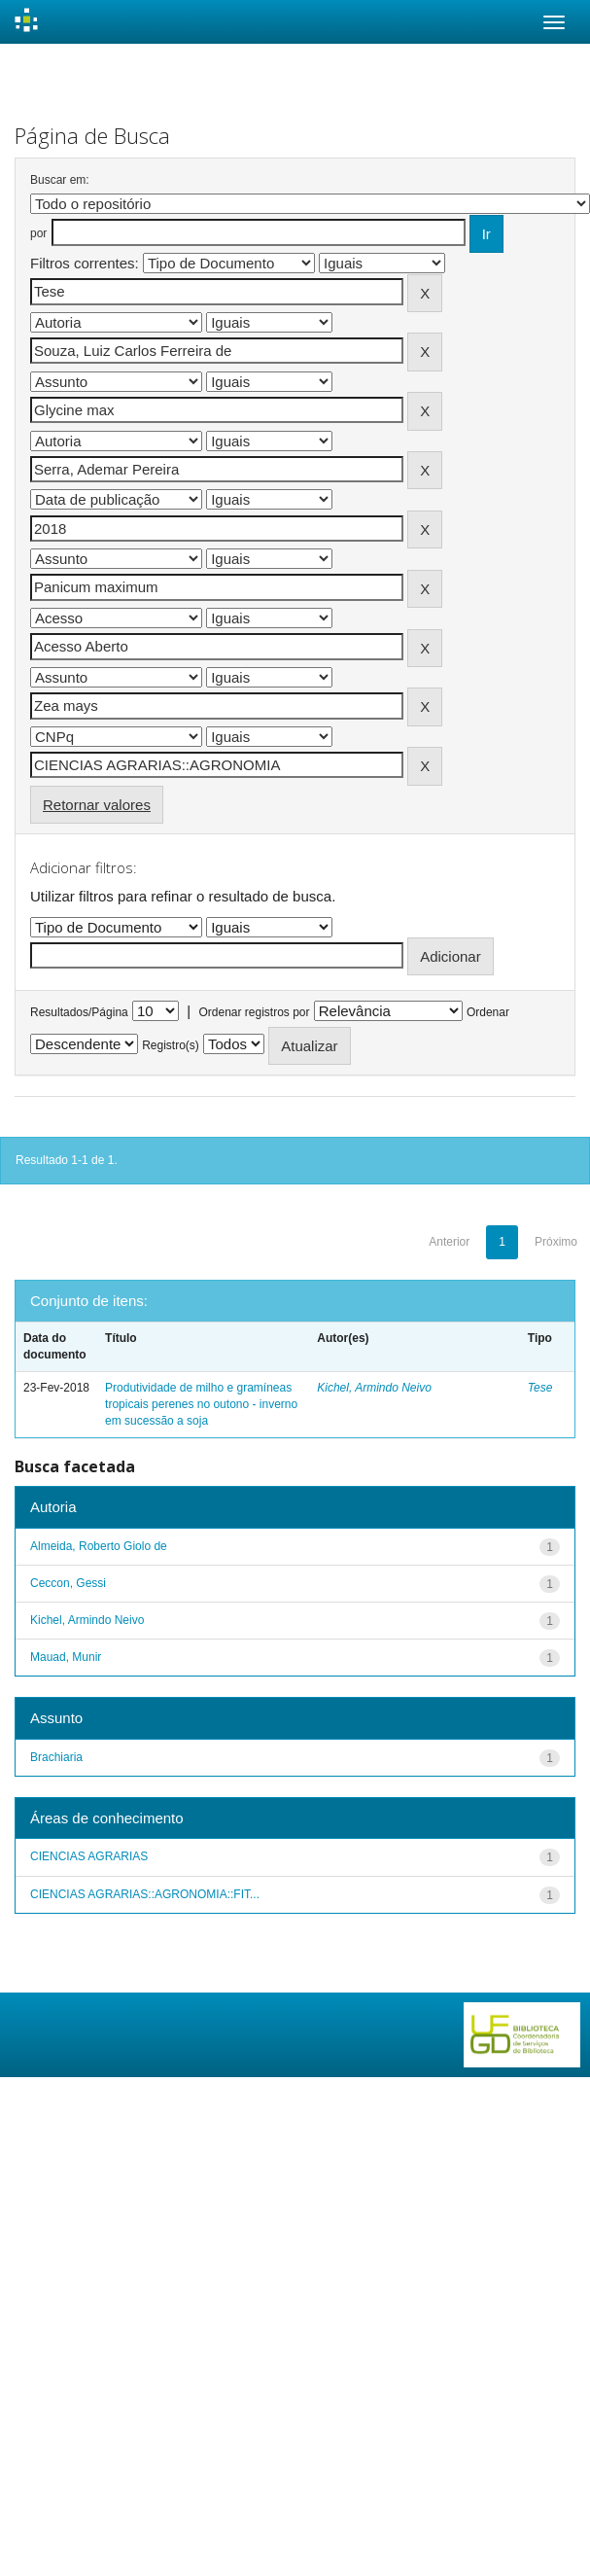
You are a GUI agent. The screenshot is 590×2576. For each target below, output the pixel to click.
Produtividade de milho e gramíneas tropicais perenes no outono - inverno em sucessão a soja (201, 1404)
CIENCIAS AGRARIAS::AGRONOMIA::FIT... (145, 1894)
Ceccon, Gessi (68, 1583)
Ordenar (488, 1012)
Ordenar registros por (253, 1012)
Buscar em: (59, 180)
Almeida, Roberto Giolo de (98, 1546)
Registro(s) (170, 1045)
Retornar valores (97, 804)
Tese (540, 1387)
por (38, 233)
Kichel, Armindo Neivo (374, 1387)
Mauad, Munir (65, 1657)
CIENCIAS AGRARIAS (89, 1856)
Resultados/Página (79, 1012)
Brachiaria (56, 1757)
